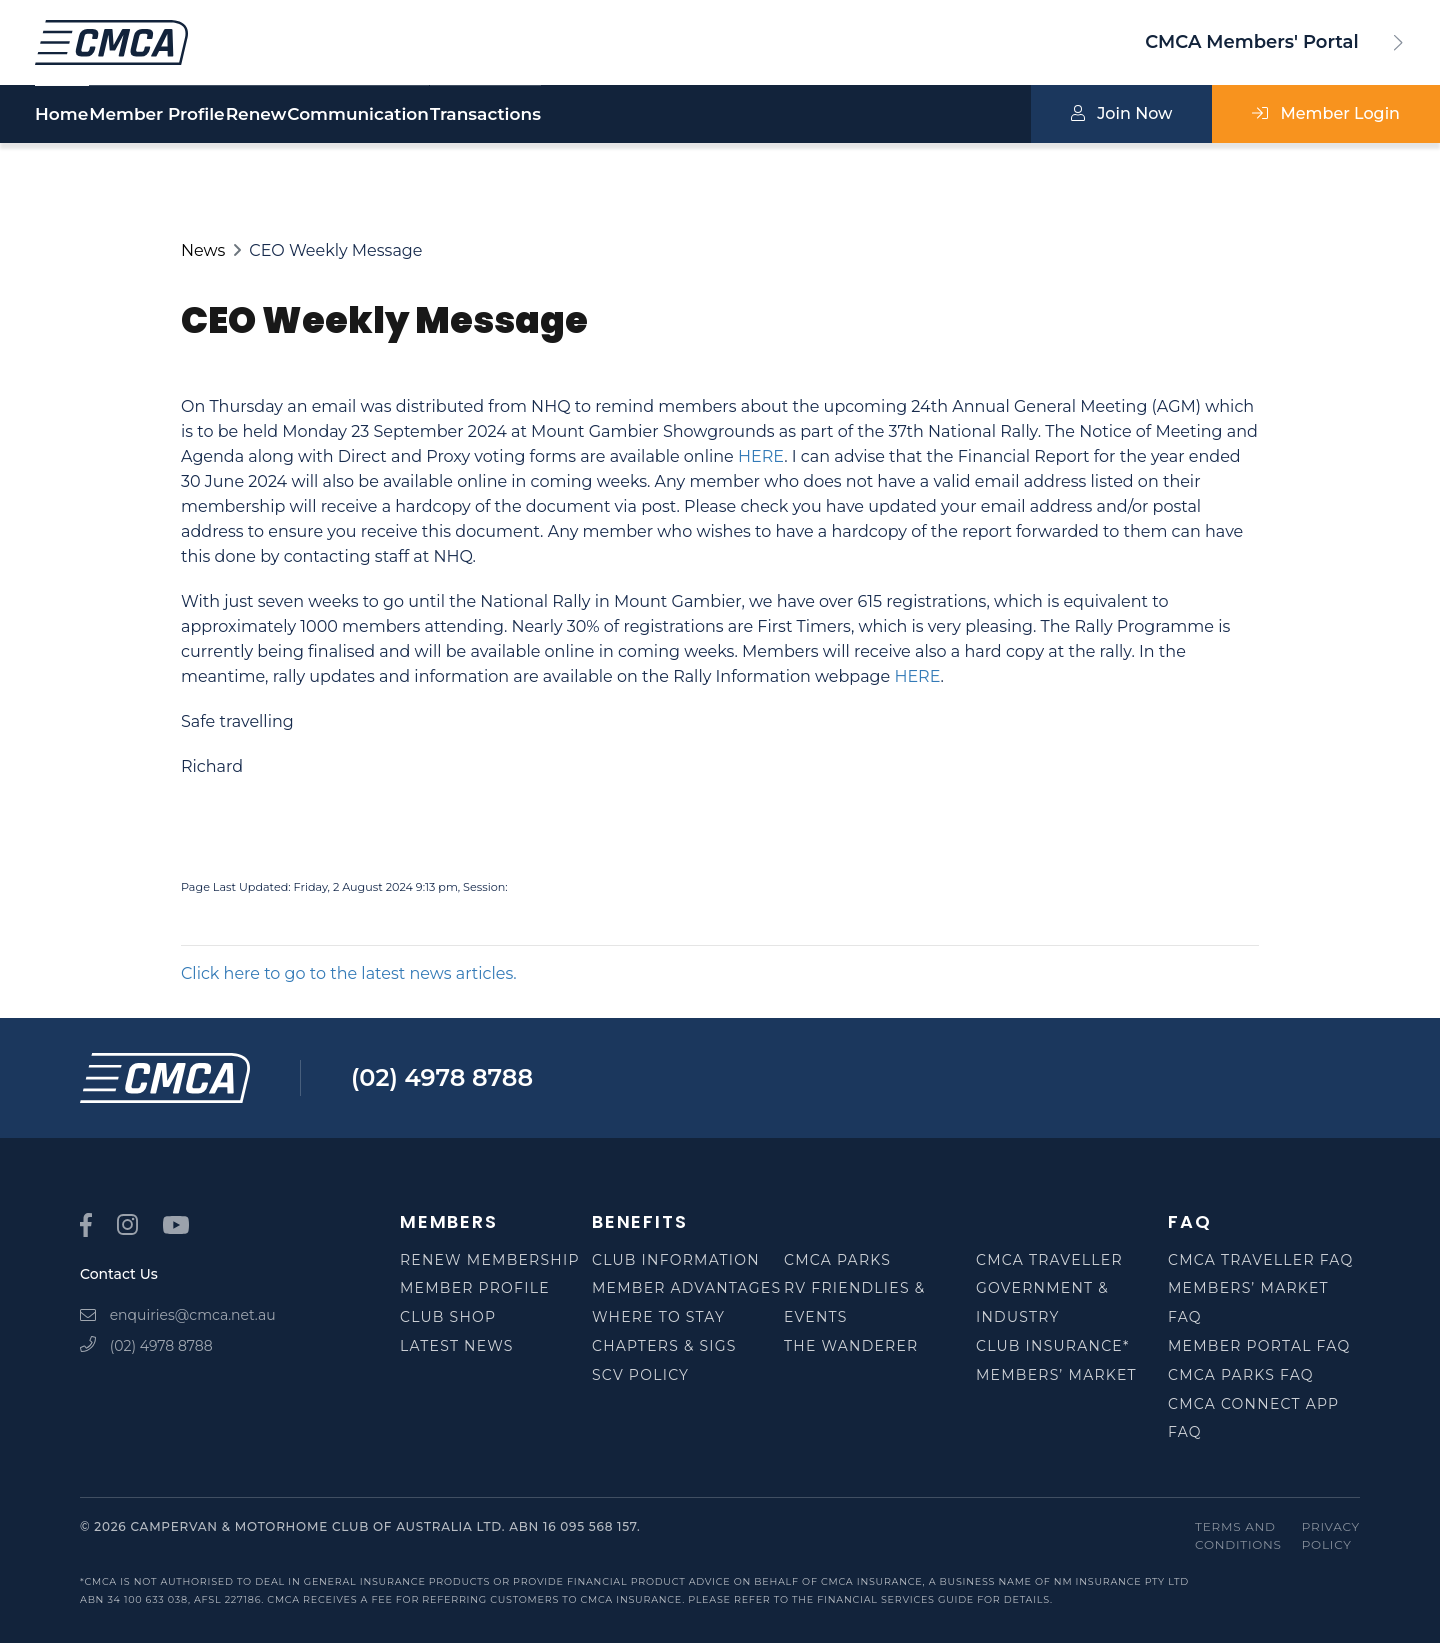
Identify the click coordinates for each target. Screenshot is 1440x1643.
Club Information (676, 1260)
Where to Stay (658, 1317)
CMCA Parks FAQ (1241, 1375)
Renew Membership (490, 1260)
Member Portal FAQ (1259, 1346)
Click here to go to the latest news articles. (349, 973)
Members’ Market (1056, 1375)
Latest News (457, 1346)
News (203, 250)
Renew (354, 115)
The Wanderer (851, 1346)
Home (61, 115)
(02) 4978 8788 (442, 1077)
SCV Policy (640, 1375)
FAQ (1189, 1221)
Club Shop (448, 1317)
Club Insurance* (1053, 1346)
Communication (505, 115)
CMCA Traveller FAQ (1261, 1260)
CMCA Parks (837, 1260)
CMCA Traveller (1049, 1260)
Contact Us (119, 1274)
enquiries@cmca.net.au (178, 1315)
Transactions (681, 115)
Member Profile (206, 115)
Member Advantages (686, 1288)
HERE (761, 456)
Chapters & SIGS (664, 1346)
